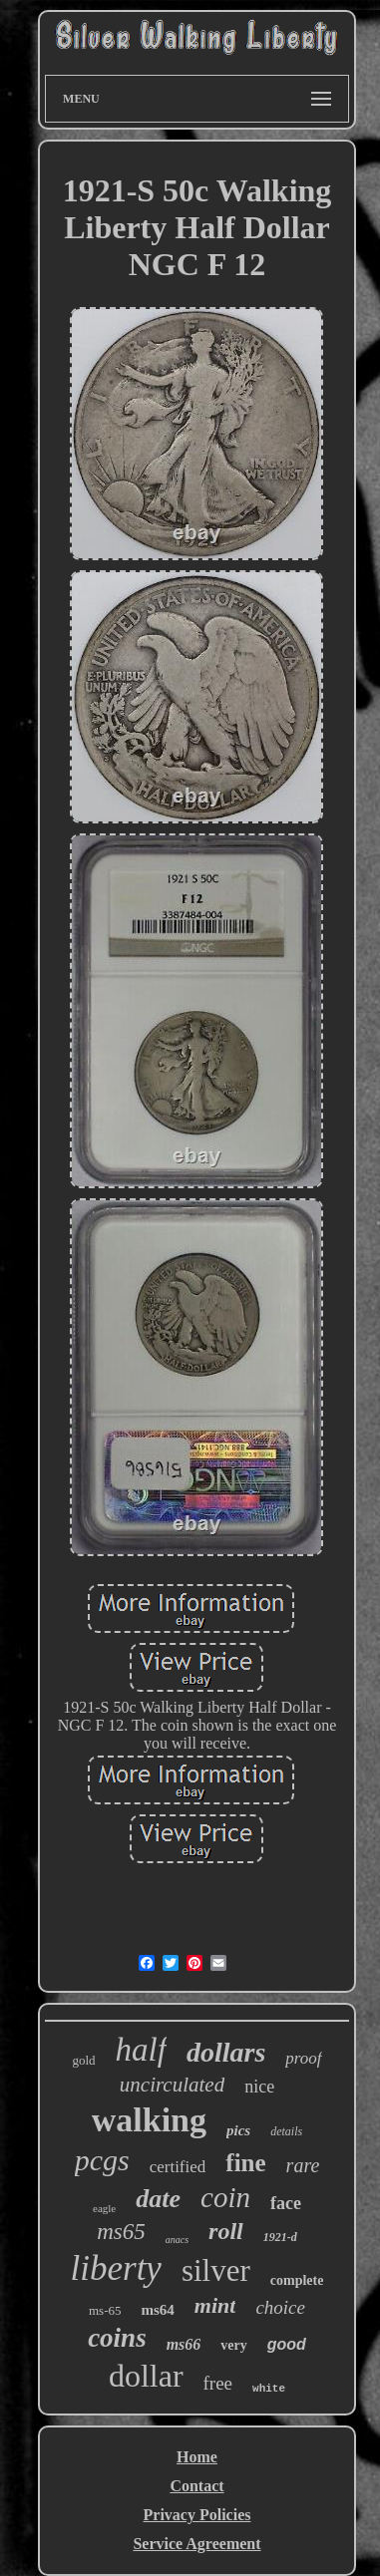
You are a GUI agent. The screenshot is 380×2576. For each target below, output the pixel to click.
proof (303, 2058)
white (268, 2389)
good (286, 2344)
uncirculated (172, 2084)
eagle (104, 2208)
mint (215, 2305)
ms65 (121, 2231)
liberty (116, 2268)
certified (178, 2166)
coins (117, 2338)
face (285, 2203)
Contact (196, 2485)
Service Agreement (196, 2543)
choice (280, 2307)
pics (238, 2130)
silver (216, 2270)
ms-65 (105, 2310)
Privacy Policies (197, 2514)
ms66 (184, 2344)
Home (197, 2456)
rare (303, 2165)
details (286, 2131)
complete (297, 2280)
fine (245, 2162)
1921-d (280, 2237)
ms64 (157, 2310)
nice (259, 2086)
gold (83, 2060)
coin (225, 2197)
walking (149, 2119)
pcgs (102, 2159)
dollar (146, 2376)
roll (225, 2231)
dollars (226, 2052)
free (218, 2383)
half (141, 2050)
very (233, 2345)
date (158, 2198)
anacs (177, 2239)
